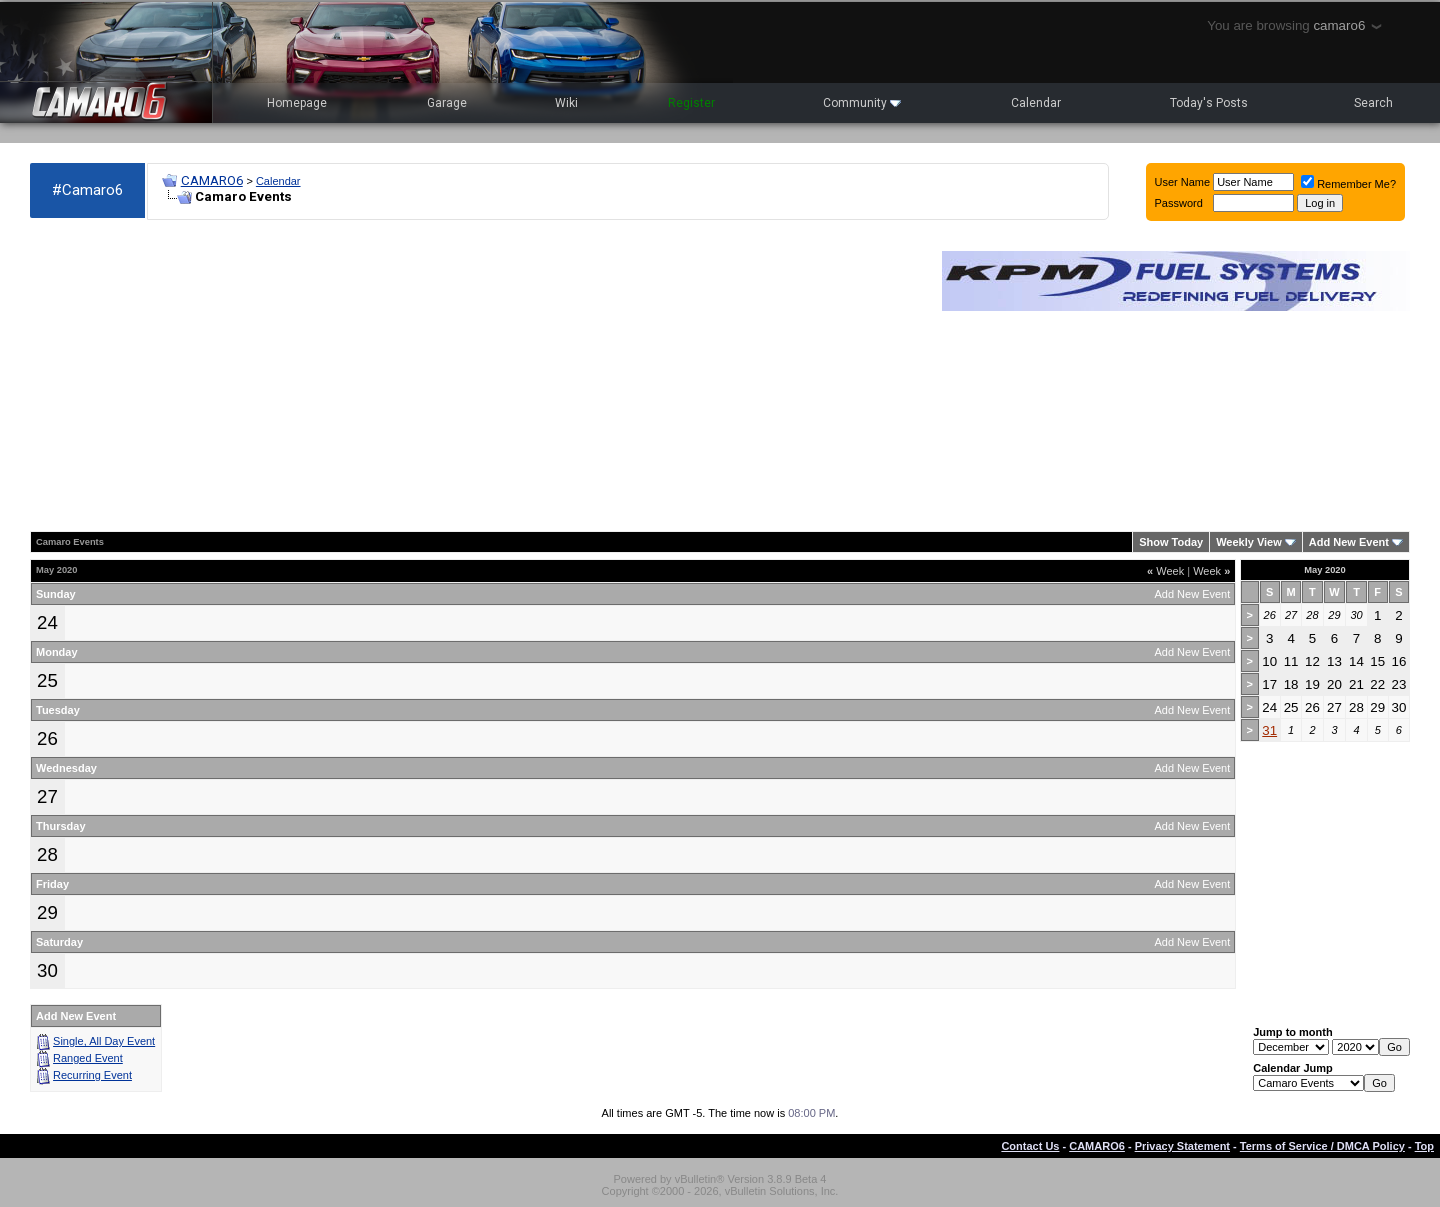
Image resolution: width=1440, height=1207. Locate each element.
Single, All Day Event (104, 1041)
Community (862, 103)
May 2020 (1325, 570)
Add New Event (1349, 542)
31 (1269, 730)
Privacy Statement (1182, 1146)
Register (691, 103)
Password (1179, 203)
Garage (447, 103)
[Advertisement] (476, 376)
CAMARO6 (212, 180)
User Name (1183, 182)
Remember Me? (1348, 184)
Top (1424, 1146)
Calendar (1036, 103)
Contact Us (1030, 1146)
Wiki (566, 103)
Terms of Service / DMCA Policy (1322, 1146)
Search (1373, 103)
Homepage (297, 103)
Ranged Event (88, 1058)
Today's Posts (1209, 103)
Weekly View (1249, 542)
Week (1165, 571)
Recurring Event (92, 1075)
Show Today (1171, 542)
